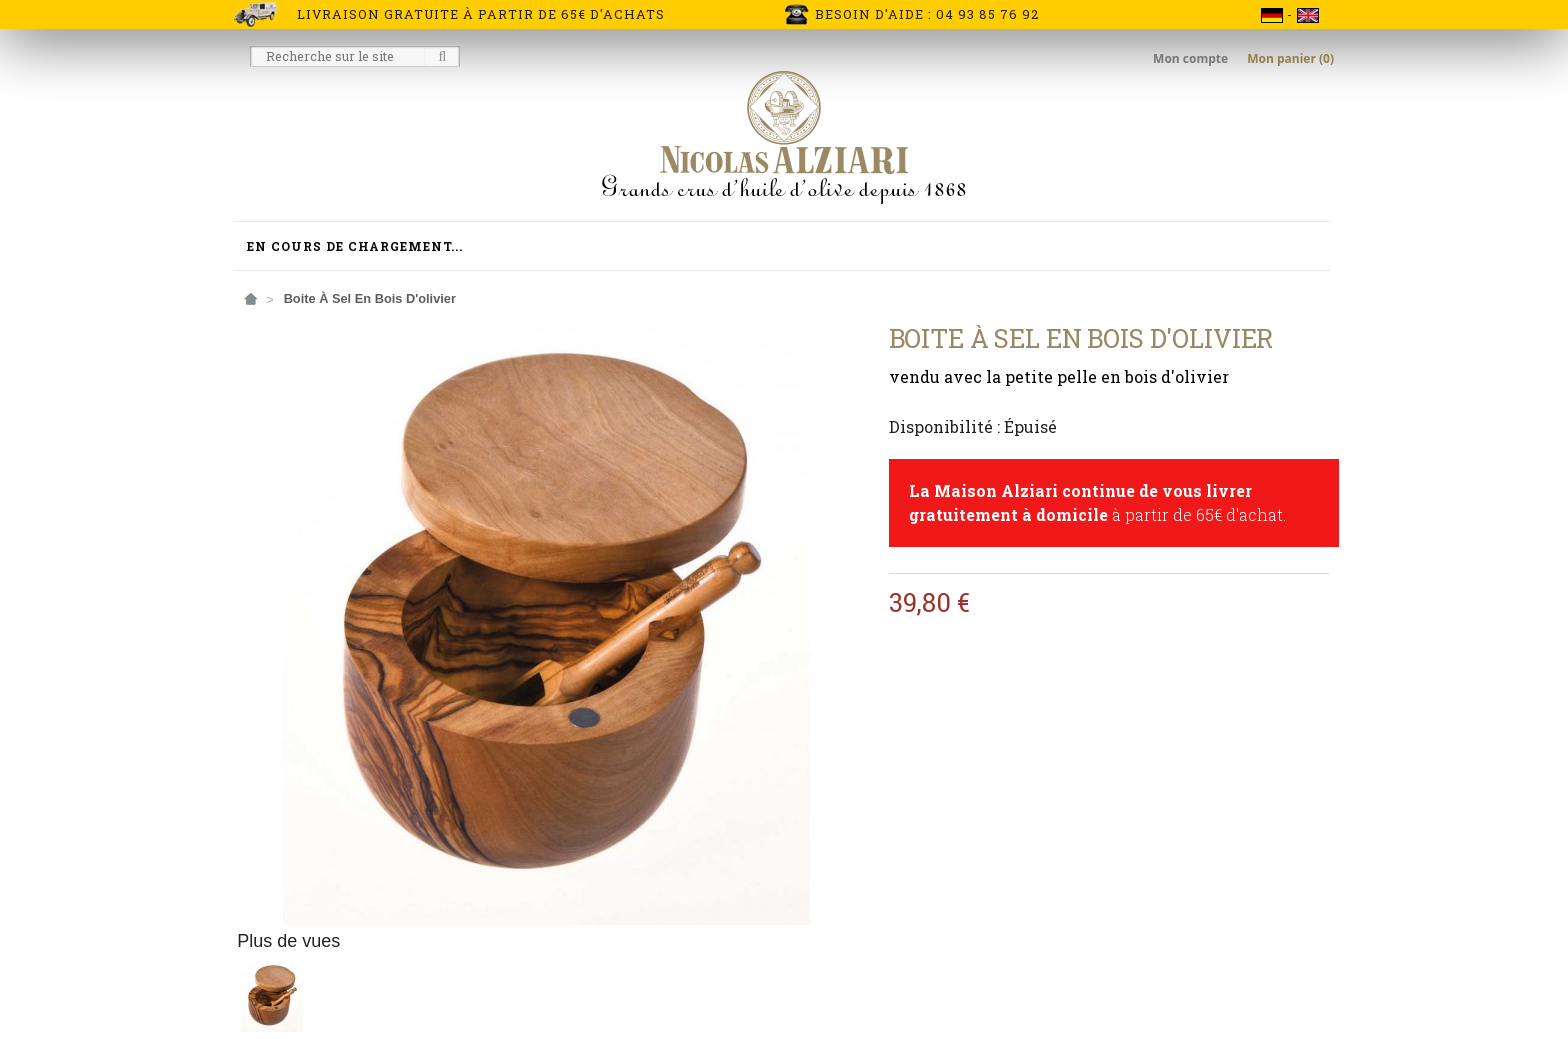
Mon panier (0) (1290, 58)
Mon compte (1192, 58)
